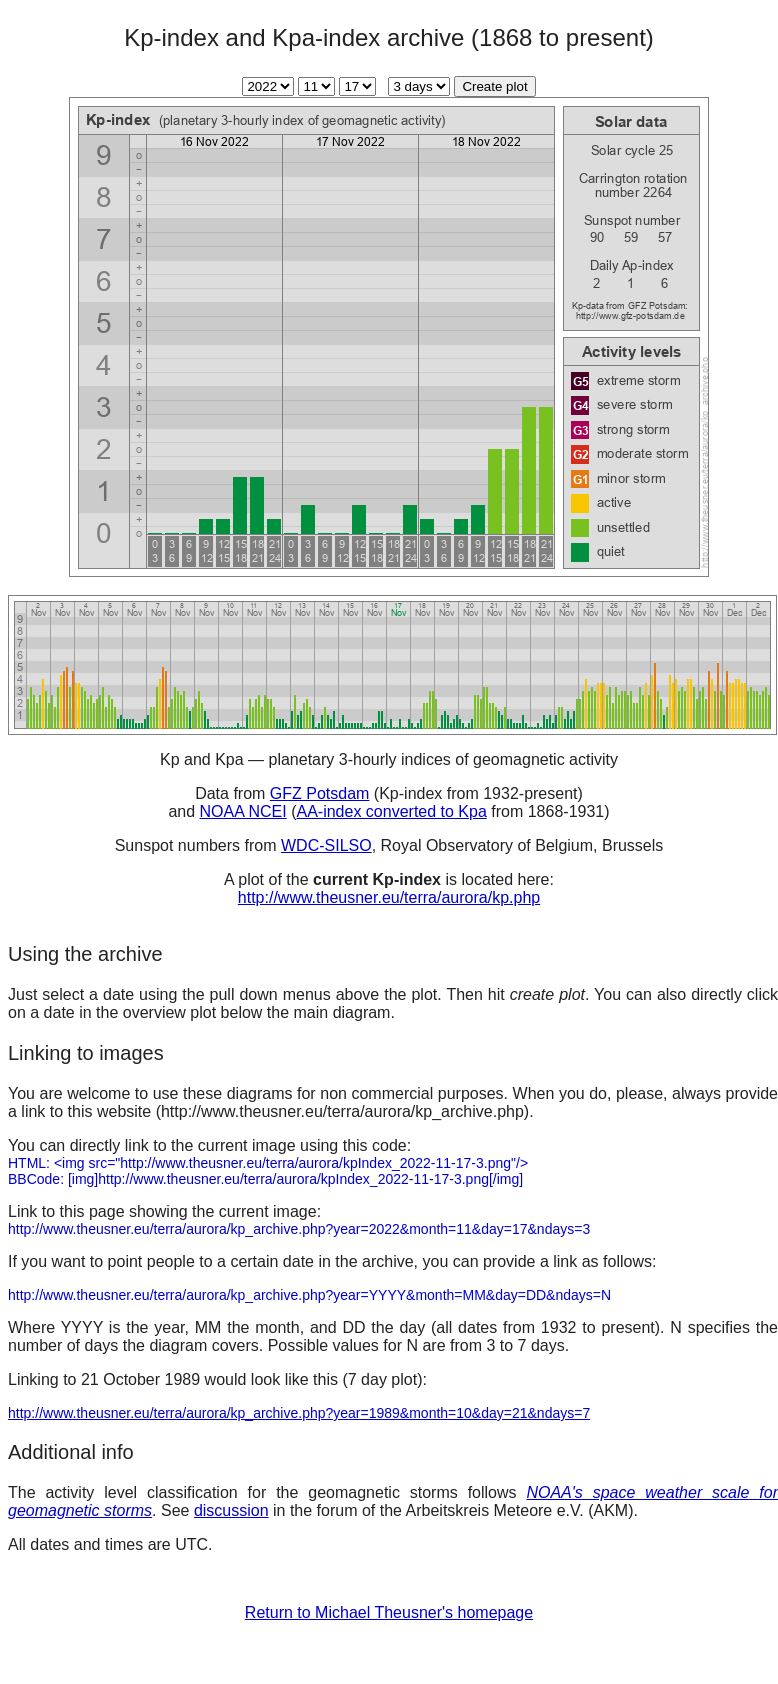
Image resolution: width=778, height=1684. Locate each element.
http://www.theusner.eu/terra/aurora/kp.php (389, 897)
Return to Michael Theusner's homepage (389, 1612)
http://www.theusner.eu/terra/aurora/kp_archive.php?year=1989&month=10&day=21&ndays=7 (299, 1413)
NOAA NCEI (243, 811)
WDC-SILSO (326, 845)
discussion (231, 1510)
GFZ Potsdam (320, 793)
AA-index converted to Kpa (391, 811)
